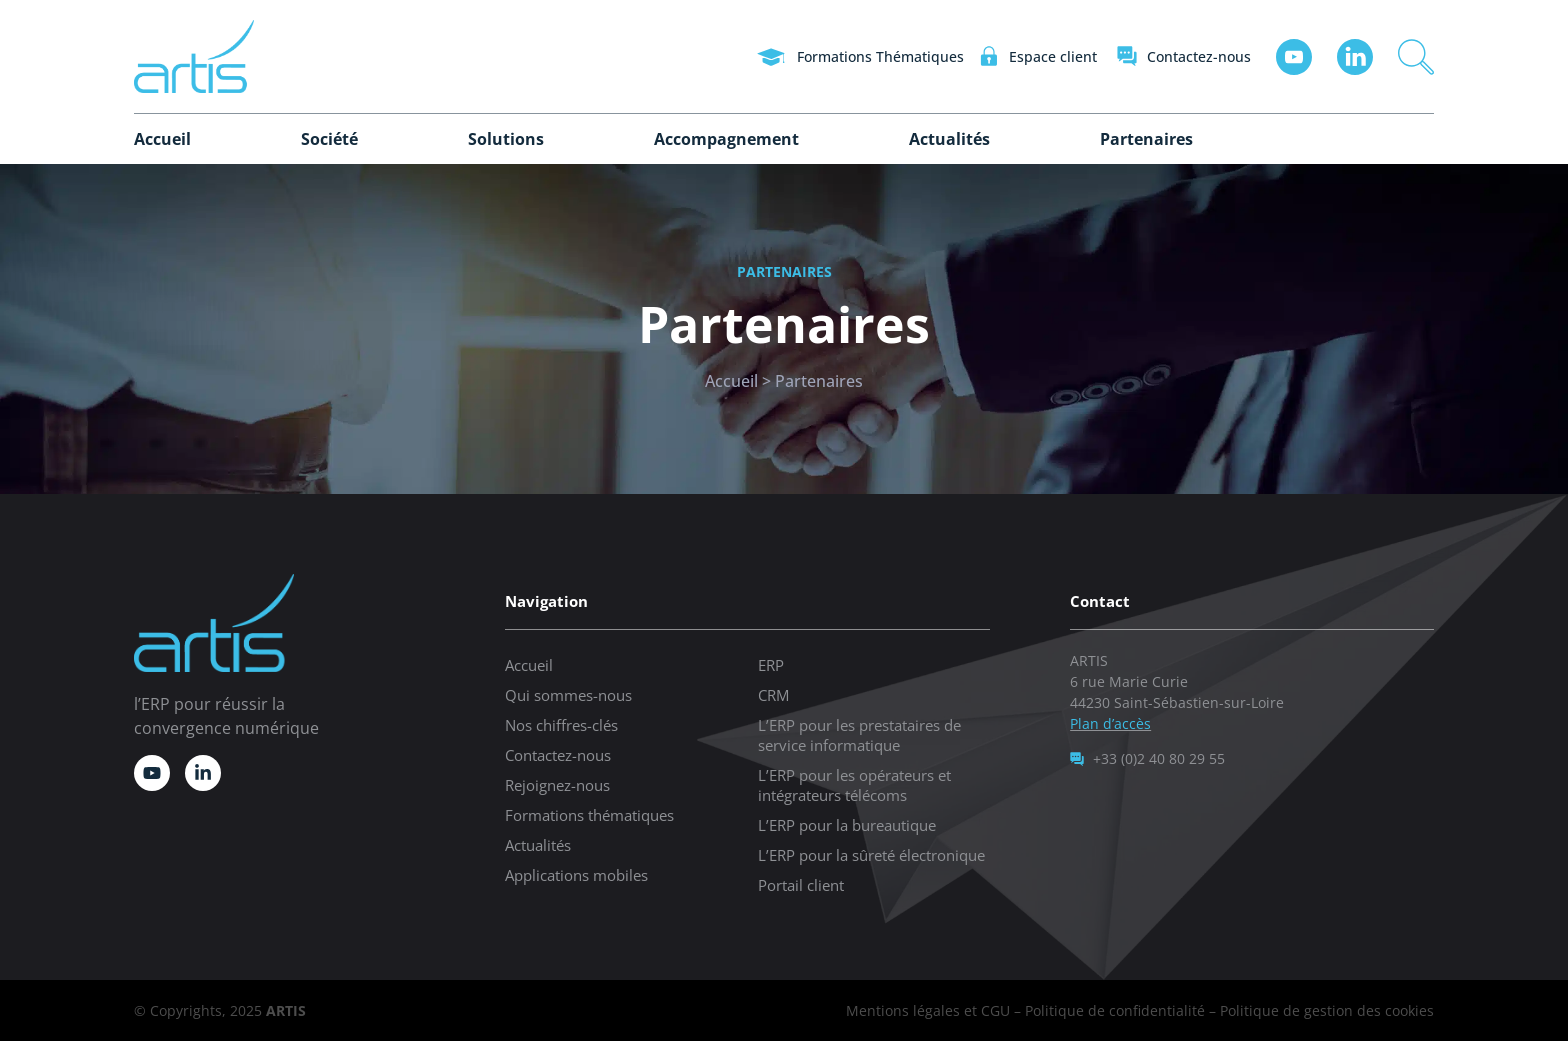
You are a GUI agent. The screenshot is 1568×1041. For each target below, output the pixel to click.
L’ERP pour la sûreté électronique (871, 855)
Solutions (506, 139)
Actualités (949, 139)
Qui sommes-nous (568, 695)
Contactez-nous (558, 755)
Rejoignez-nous (557, 785)
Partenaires (1146, 139)
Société (329, 139)
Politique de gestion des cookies (1327, 1010)
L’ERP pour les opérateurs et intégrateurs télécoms (854, 785)
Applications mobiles (576, 875)
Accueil (162, 139)
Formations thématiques (589, 815)
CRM (773, 695)
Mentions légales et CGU (928, 1010)
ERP (771, 665)
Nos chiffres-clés (561, 725)
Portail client (801, 885)
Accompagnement (726, 139)
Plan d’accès (1110, 723)
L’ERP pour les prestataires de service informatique (859, 735)
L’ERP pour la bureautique (847, 825)
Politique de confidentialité (1115, 1010)
